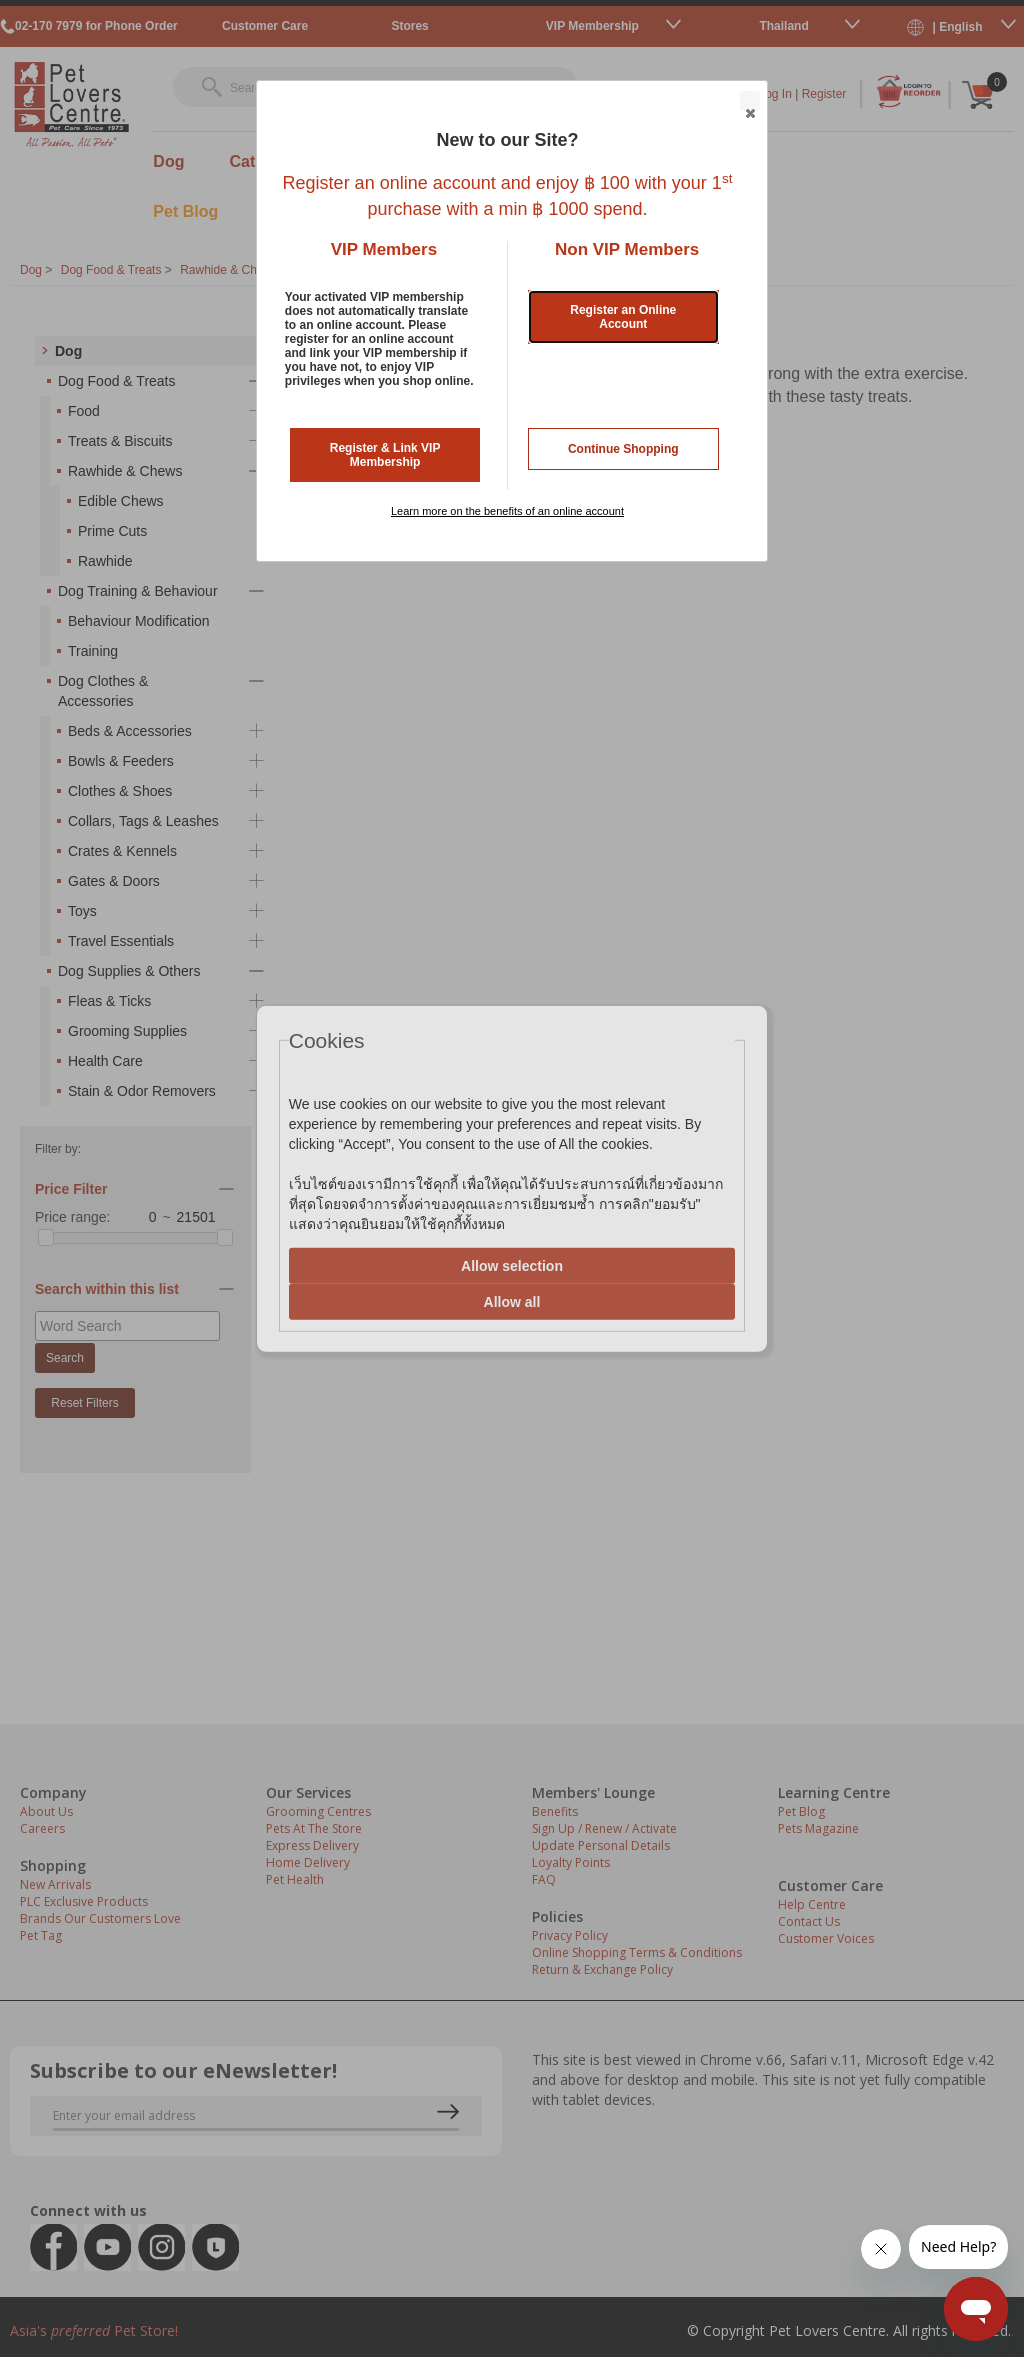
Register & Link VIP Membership (385, 455)
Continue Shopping (623, 449)
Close (749, 102)
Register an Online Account (623, 317)
